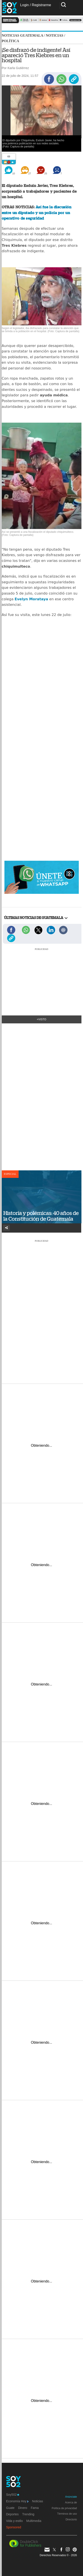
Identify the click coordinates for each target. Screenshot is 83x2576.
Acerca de (71, 2502)
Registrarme (41, 5)
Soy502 (12, 2494)
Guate (10, 2508)
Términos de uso (67, 2513)
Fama (35, 2508)
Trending (28, 2514)
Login (24, 5)
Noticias (54, 35)
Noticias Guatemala (22, 35)
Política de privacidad (64, 2508)
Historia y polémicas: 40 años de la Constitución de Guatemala (41, 1216)
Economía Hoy (17, 2501)
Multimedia (33, 2521)
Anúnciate (71, 2496)
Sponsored (13, 2527)
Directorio (71, 2519)
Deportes (12, 2514)
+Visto (41, 1019)
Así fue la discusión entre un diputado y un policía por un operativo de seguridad (36, 212)
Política (10, 41)
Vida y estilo (14, 2521)
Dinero (22, 2508)
